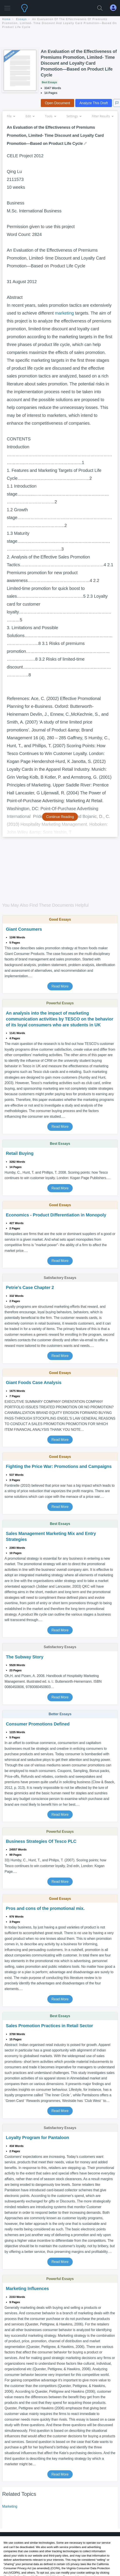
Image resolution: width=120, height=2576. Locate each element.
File (11, 116)
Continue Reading (60, 817)
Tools (50, 116)
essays (21, 19)
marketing (64, 313)
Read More (60, 986)
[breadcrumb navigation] (60, 23)
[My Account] (115, 8)
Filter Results (102, 116)
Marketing (9, 2506)
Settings (74, 116)
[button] (7, 6)
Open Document (57, 103)
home (6, 19)
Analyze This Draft (93, 103)
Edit (30, 116)
